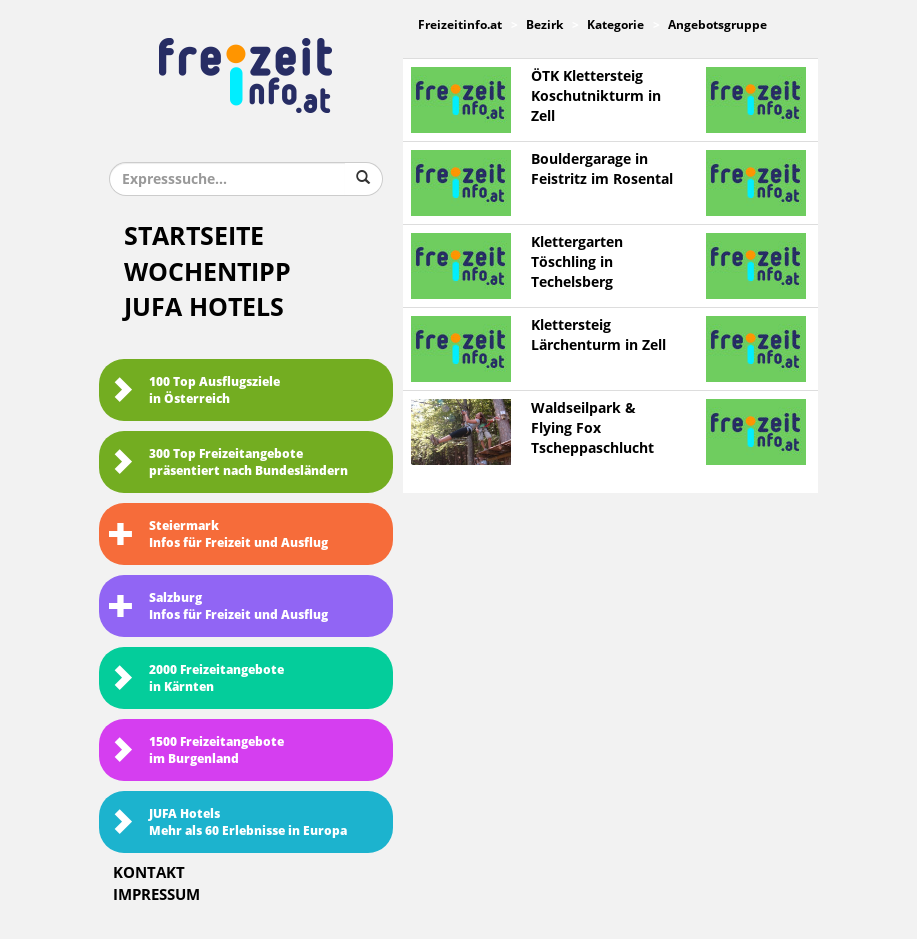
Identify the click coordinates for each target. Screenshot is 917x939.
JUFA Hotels (204, 307)
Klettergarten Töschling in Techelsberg (577, 262)
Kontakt (149, 873)
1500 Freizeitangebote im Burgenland (196, 750)
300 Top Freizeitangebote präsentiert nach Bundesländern (228, 462)
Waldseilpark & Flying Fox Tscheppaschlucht (592, 428)
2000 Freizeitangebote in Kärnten (196, 678)
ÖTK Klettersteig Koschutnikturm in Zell (596, 96)
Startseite (194, 236)
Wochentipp (207, 272)
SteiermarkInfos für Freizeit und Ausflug (218, 534)
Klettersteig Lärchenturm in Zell (598, 335)
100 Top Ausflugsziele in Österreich (194, 390)
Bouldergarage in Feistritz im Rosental (602, 169)
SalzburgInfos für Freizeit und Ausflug (218, 606)
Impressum (156, 895)
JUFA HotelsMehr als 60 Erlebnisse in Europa (228, 822)
